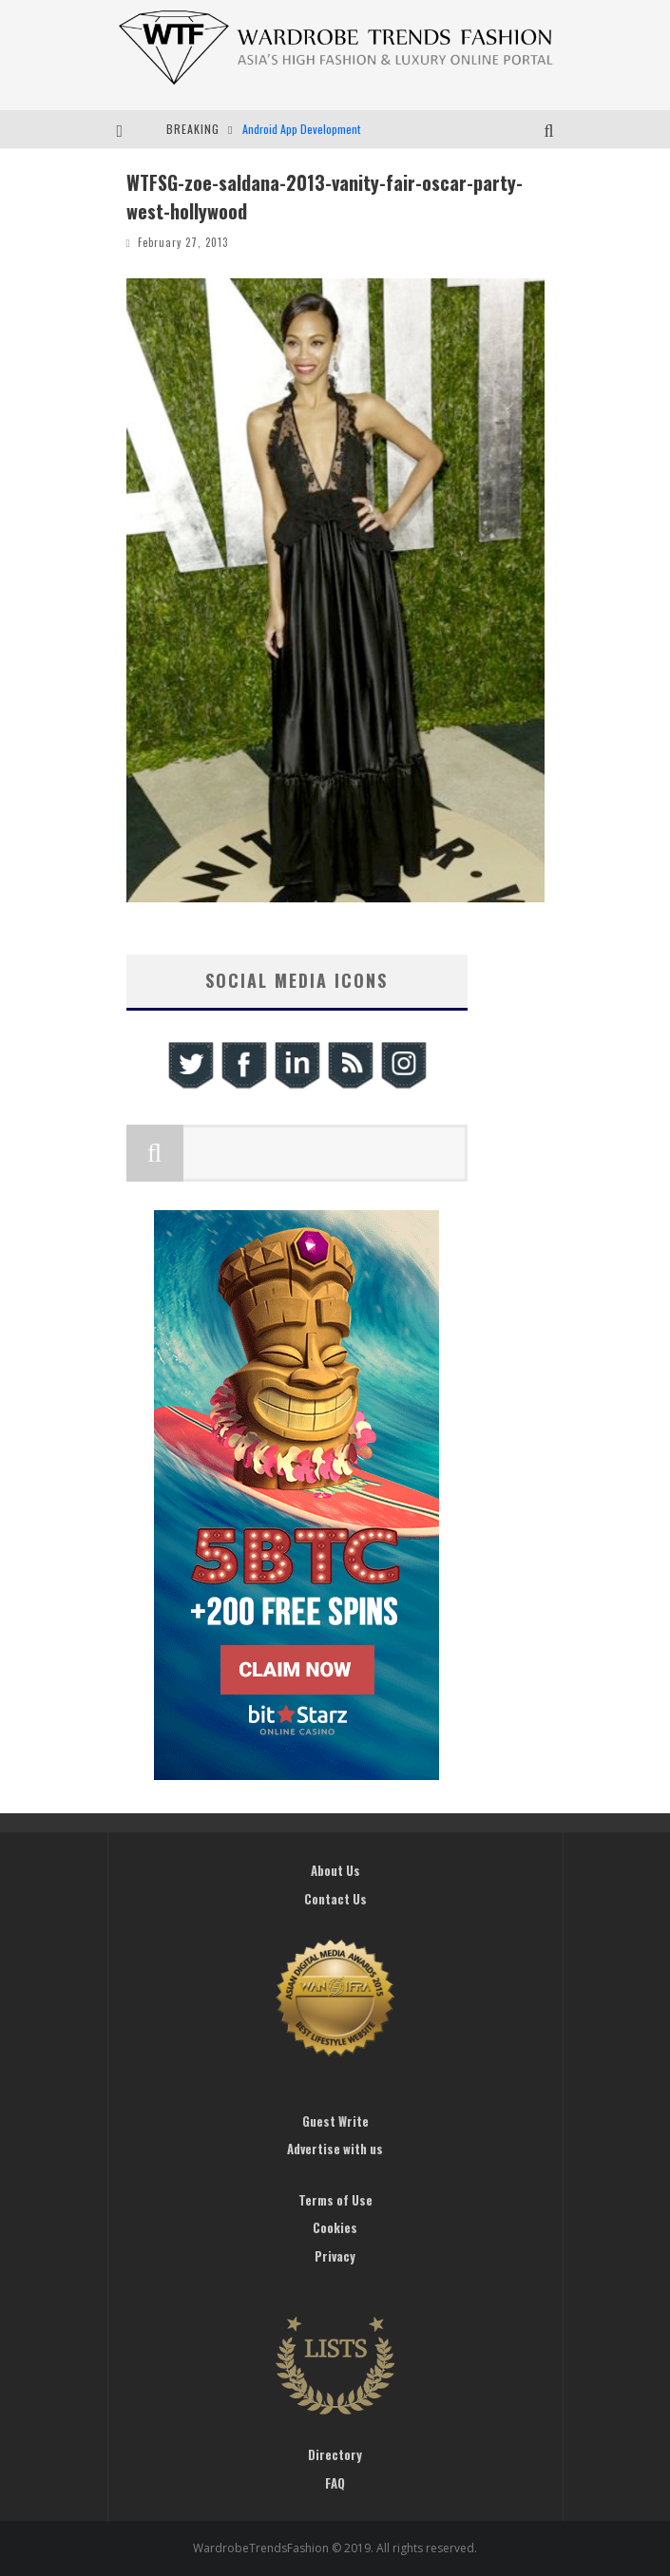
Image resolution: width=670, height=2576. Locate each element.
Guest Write (335, 2121)
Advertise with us (335, 2148)
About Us (335, 1870)
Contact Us (335, 1898)
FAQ (335, 2482)
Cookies (335, 2227)
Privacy (335, 2255)
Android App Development (301, 129)
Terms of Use (335, 2199)
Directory (335, 2454)
